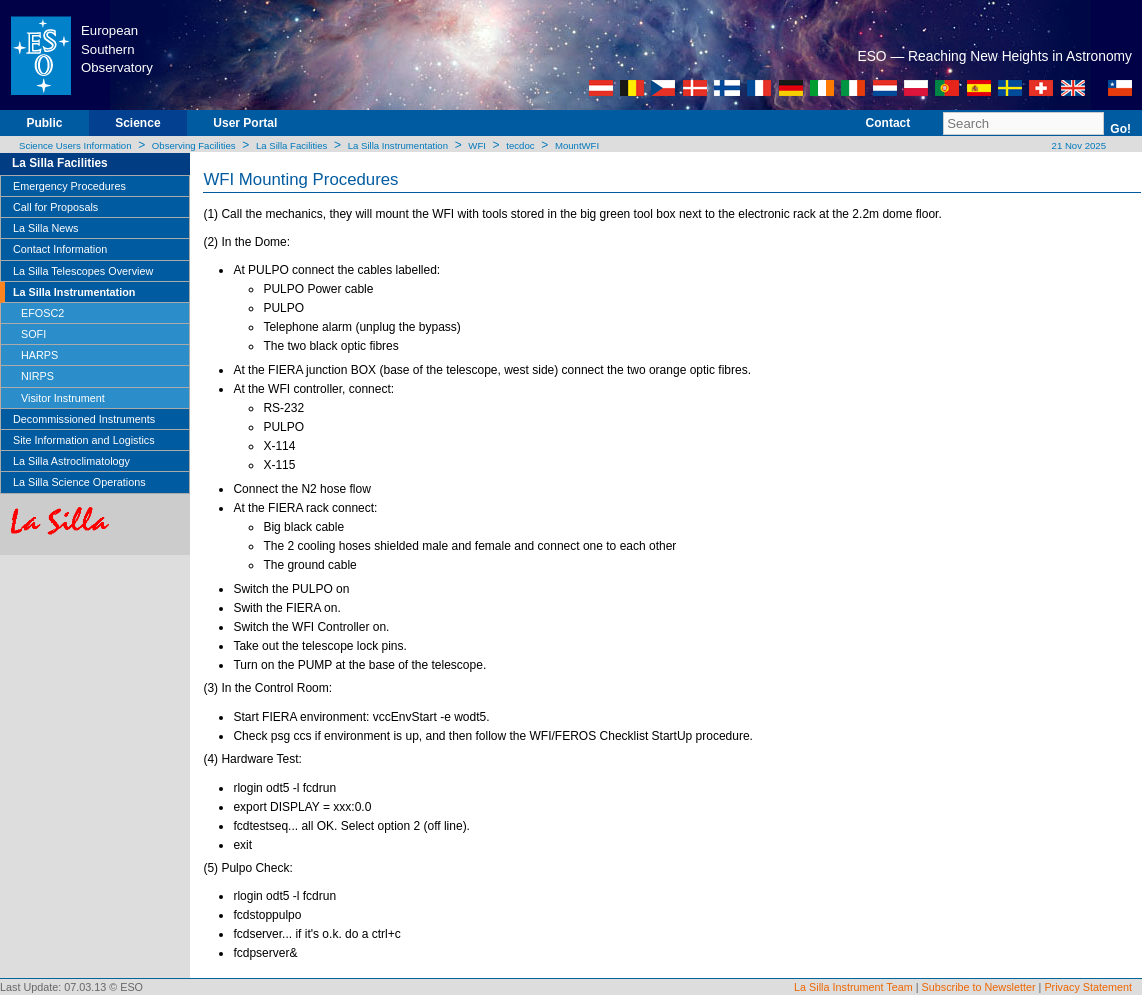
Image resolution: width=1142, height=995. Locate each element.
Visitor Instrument (63, 398)
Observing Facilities (194, 145)
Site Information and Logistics (84, 440)
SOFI (33, 334)
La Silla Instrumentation (398, 145)
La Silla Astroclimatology (71, 461)
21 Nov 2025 (1077, 145)
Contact (888, 123)
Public (44, 123)
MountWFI (577, 145)
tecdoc (520, 145)
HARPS (39, 355)
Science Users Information (75, 145)
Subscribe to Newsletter (979, 987)
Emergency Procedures (69, 186)
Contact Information (60, 249)
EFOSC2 (42, 313)
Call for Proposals (55, 207)
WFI (477, 145)
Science (137, 123)
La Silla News (45, 228)
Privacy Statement (1088, 987)
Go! (1120, 129)
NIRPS (37, 376)
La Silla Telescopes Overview (83, 271)
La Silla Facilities (291, 145)
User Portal (245, 123)
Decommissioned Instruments (84, 419)
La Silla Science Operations (79, 482)
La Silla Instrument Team (853, 987)
